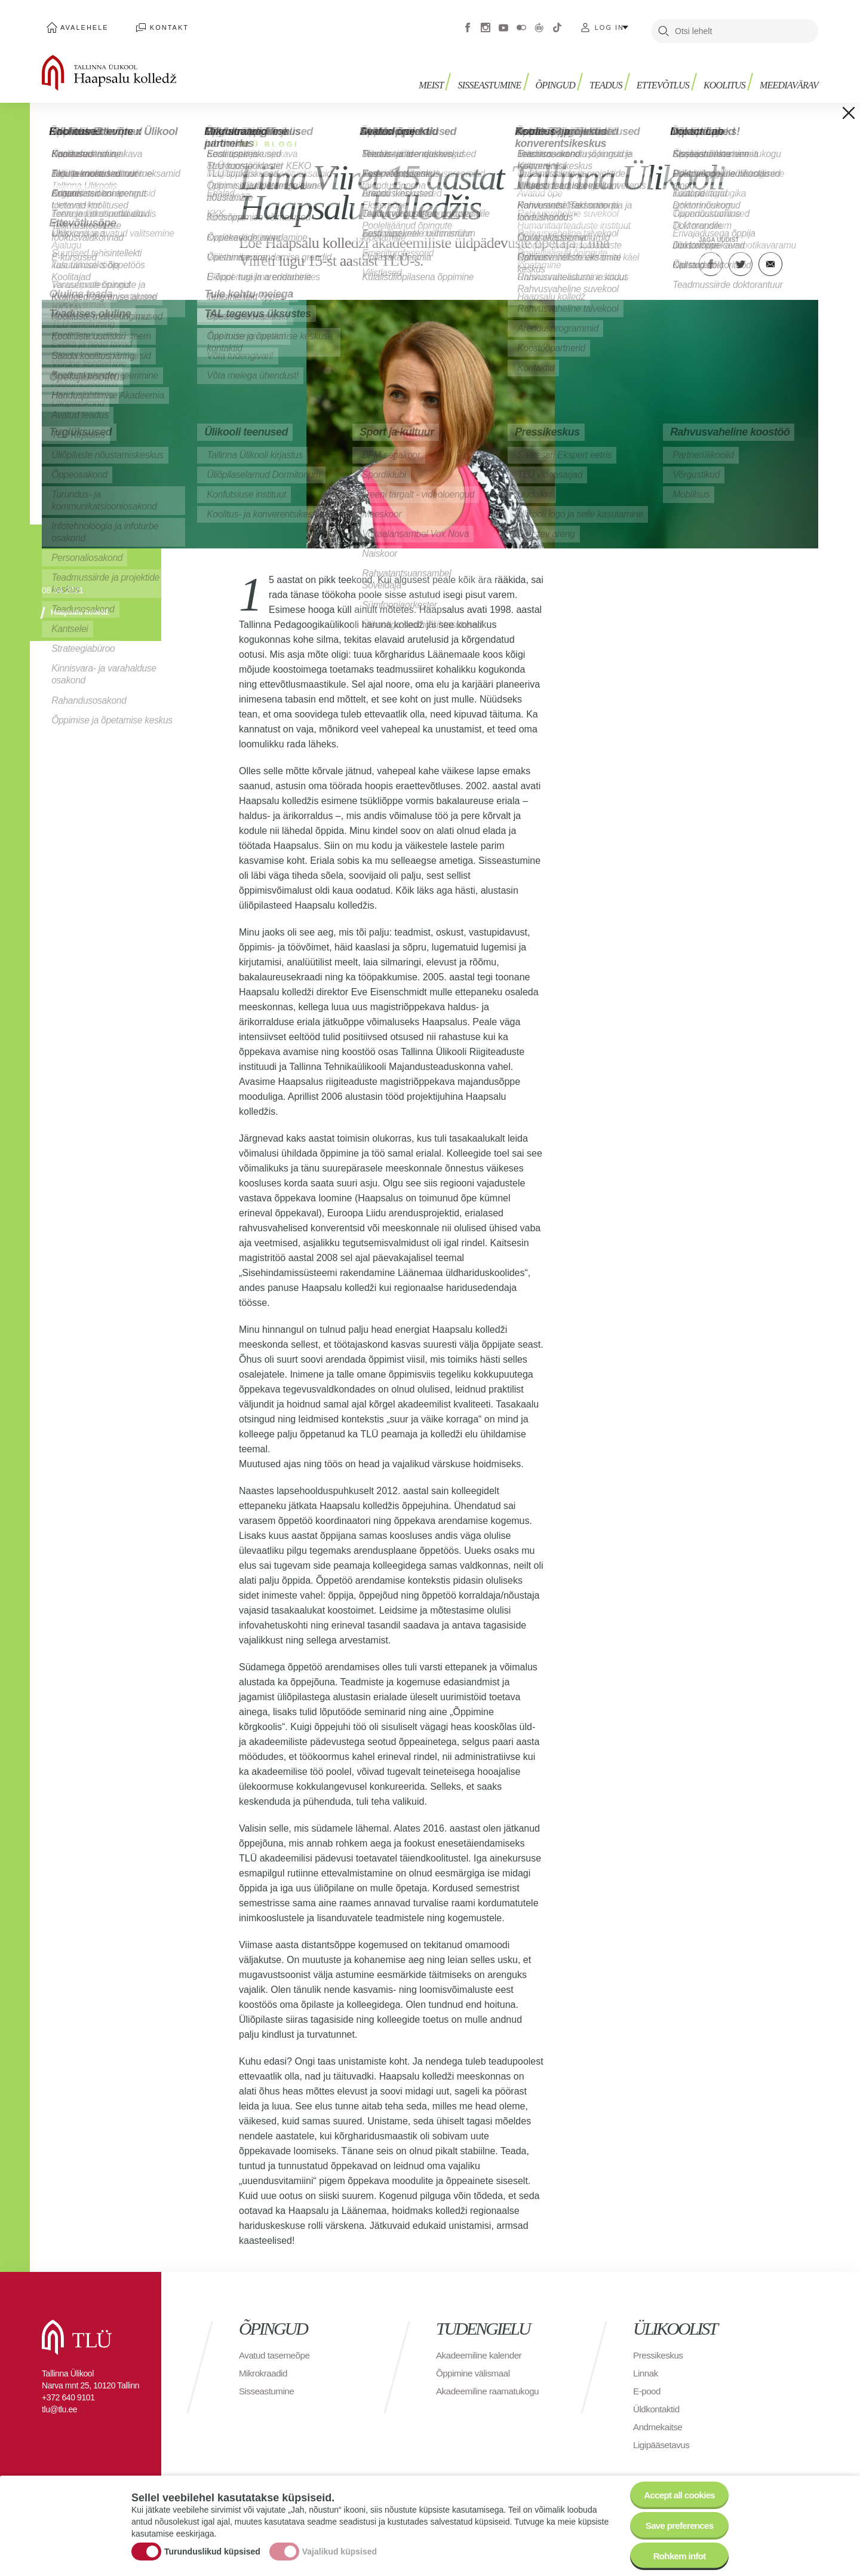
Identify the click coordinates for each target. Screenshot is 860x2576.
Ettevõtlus (667, 76)
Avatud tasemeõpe (276, 2348)
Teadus (613, 76)
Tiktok (557, 24)
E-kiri (770, 257)
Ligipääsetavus (663, 2438)
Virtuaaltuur (539, 24)
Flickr (521, 24)
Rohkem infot (676, 2555)
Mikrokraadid (264, 2366)
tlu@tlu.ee (59, 2402)
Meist (445, 76)
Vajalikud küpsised (339, 2548)
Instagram (486, 24)
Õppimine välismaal (475, 2366)
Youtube (503, 24)
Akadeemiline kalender (481, 2348)
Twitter (740, 257)
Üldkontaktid (657, 2402)
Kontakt (155, 23)
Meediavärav (789, 76)
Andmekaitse (659, 2420)
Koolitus (727, 76)
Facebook (468, 24)
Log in (609, 23)
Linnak (646, 2366)
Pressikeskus (659, 2348)
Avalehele (80, 23)
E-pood (647, 2384)
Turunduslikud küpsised (212, 2548)
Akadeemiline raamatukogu (490, 2384)
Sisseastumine (501, 76)
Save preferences (676, 2522)
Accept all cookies (676, 2489)
